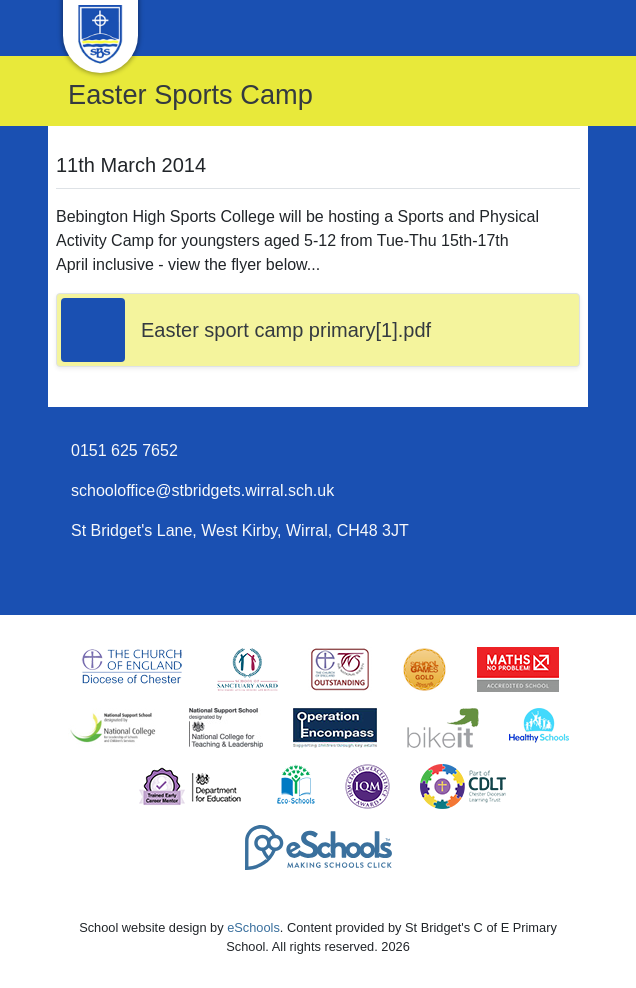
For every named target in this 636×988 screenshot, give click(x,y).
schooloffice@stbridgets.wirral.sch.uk (202, 490)
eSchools (253, 927)
